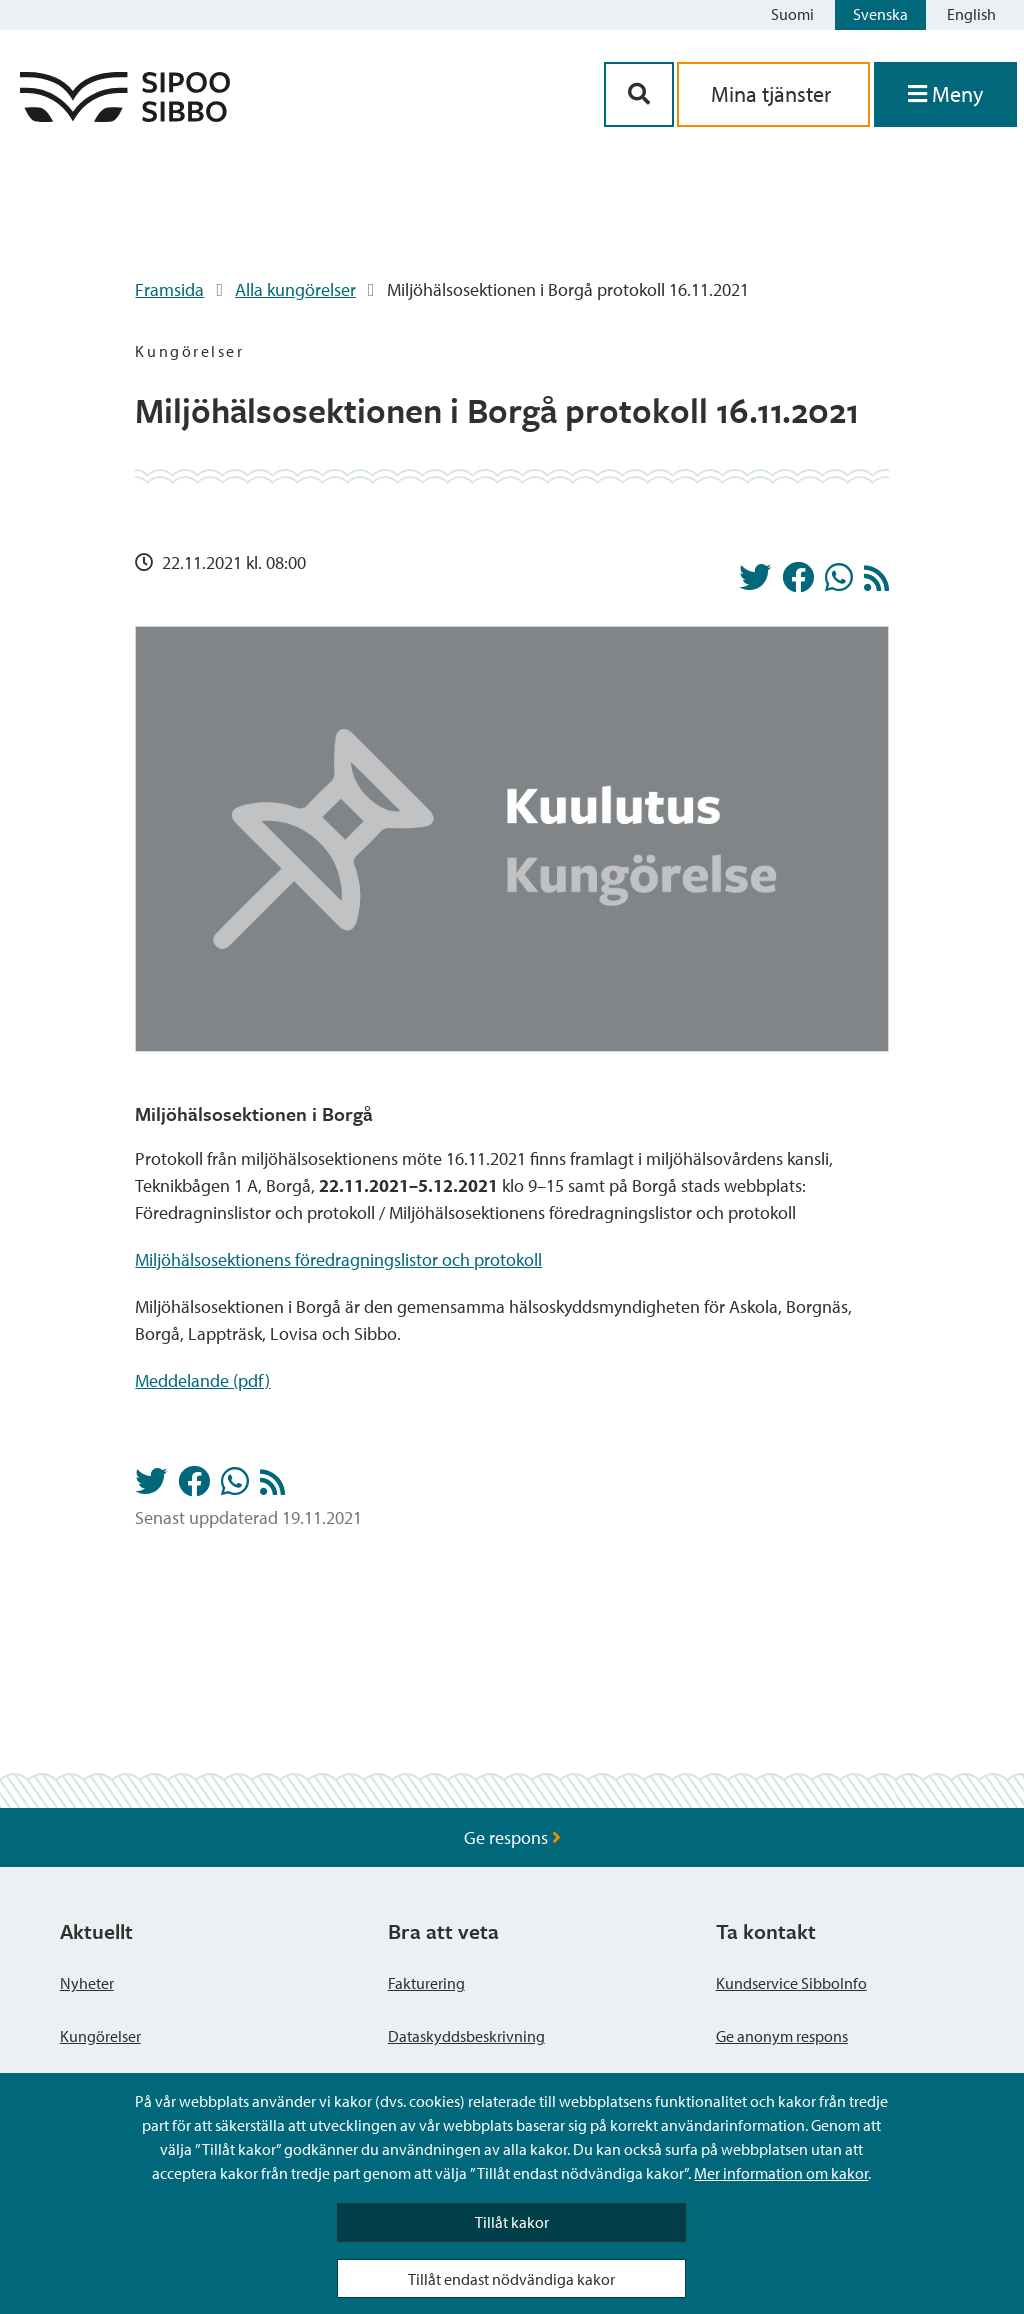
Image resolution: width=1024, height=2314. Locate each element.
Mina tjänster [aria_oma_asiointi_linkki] (773, 94)
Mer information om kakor (781, 2173)
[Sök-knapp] (639, 94)
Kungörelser (100, 2036)
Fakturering (426, 1983)
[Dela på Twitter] (755, 583)
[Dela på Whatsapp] (839, 583)
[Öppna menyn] (945, 94)
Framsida (169, 289)
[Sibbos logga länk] (125, 115)
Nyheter (87, 1983)
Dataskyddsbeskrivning (466, 2036)
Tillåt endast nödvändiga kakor (511, 2279)
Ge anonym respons (782, 2036)
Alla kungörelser (295, 289)
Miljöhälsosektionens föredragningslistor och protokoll (338, 1259)
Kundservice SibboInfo (791, 1983)
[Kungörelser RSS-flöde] (876, 583)
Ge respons (512, 1837)
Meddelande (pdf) (202, 1380)
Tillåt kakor (512, 2222)
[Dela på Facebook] (798, 583)
